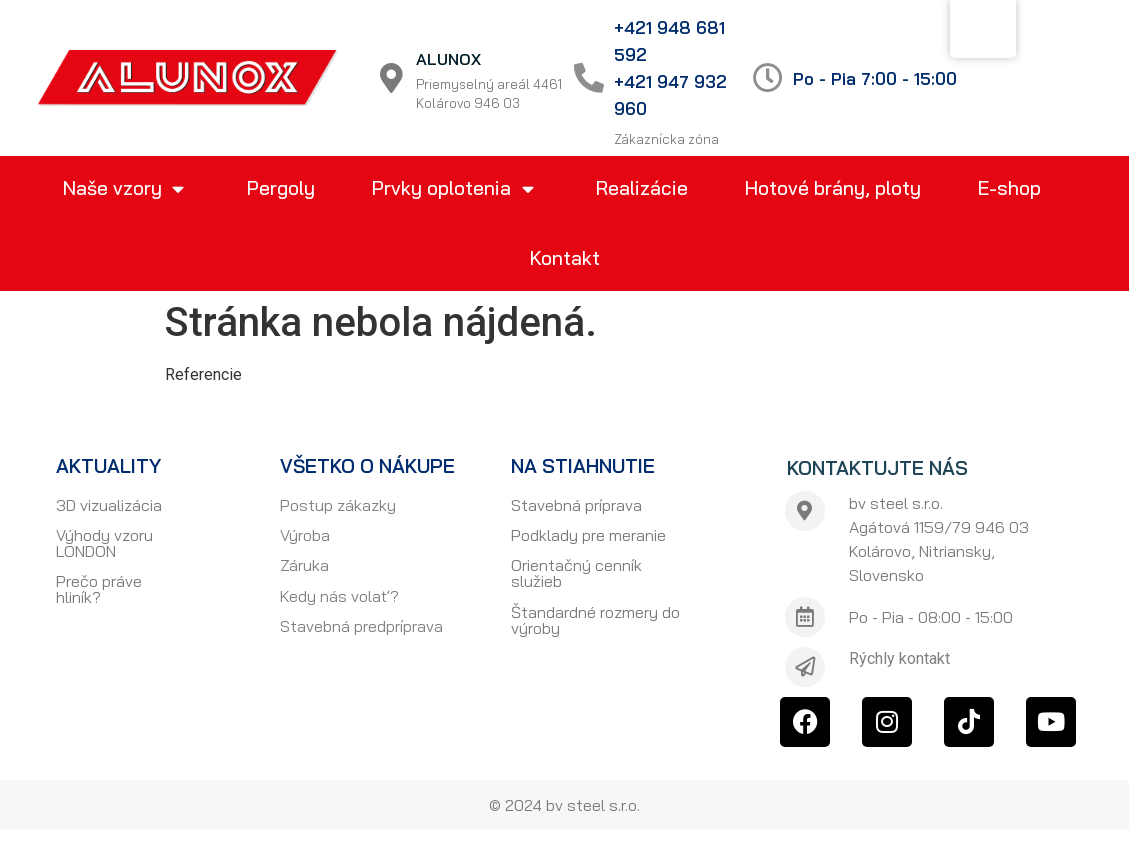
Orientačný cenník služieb (576, 573)
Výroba (305, 535)
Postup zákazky (338, 505)
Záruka (304, 565)
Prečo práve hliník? (99, 589)
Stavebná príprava (576, 505)
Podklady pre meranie (588, 535)
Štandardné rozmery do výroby (595, 620)
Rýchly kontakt (899, 658)
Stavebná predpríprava (361, 626)
